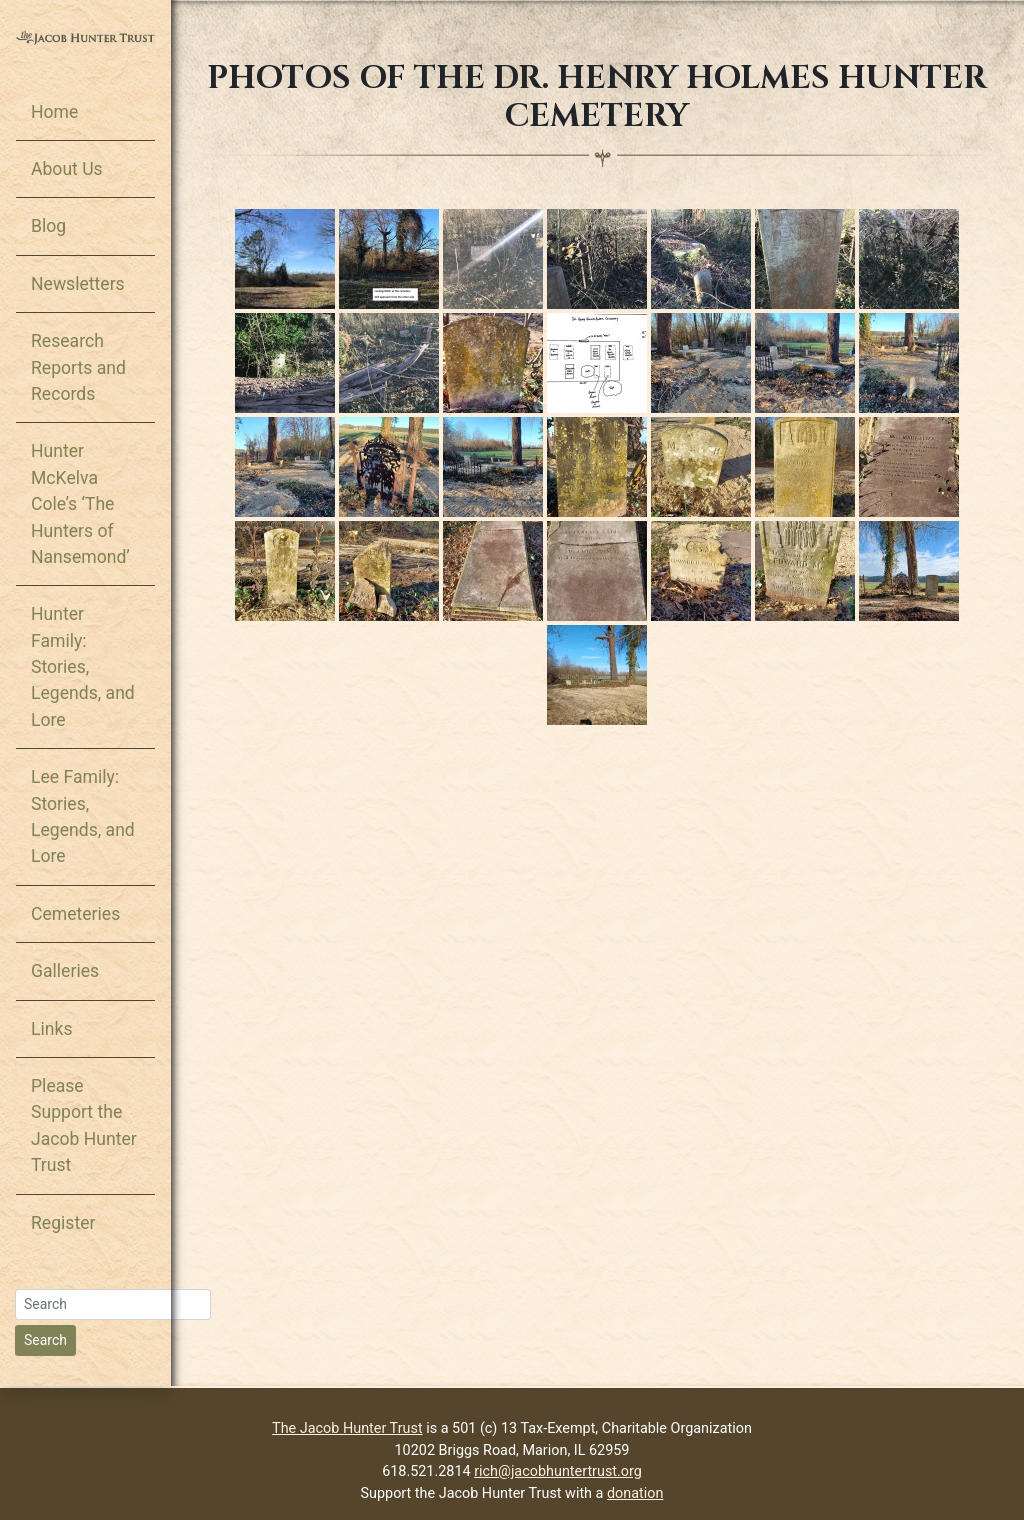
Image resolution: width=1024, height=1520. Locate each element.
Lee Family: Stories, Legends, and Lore (83, 816)
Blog (48, 226)
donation (635, 1493)
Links (51, 1029)
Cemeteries (75, 914)
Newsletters (78, 284)
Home (54, 112)
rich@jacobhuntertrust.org (558, 1471)
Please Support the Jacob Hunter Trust (84, 1125)
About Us (67, 169)
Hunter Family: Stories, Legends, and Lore (83, 667)
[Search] (113, 1304)
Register (63, 1223)
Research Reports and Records (78, 367)
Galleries (65, 971)
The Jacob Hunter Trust (347, 1428)
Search (45, 1340)
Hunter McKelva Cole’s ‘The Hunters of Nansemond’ (80, 504)
